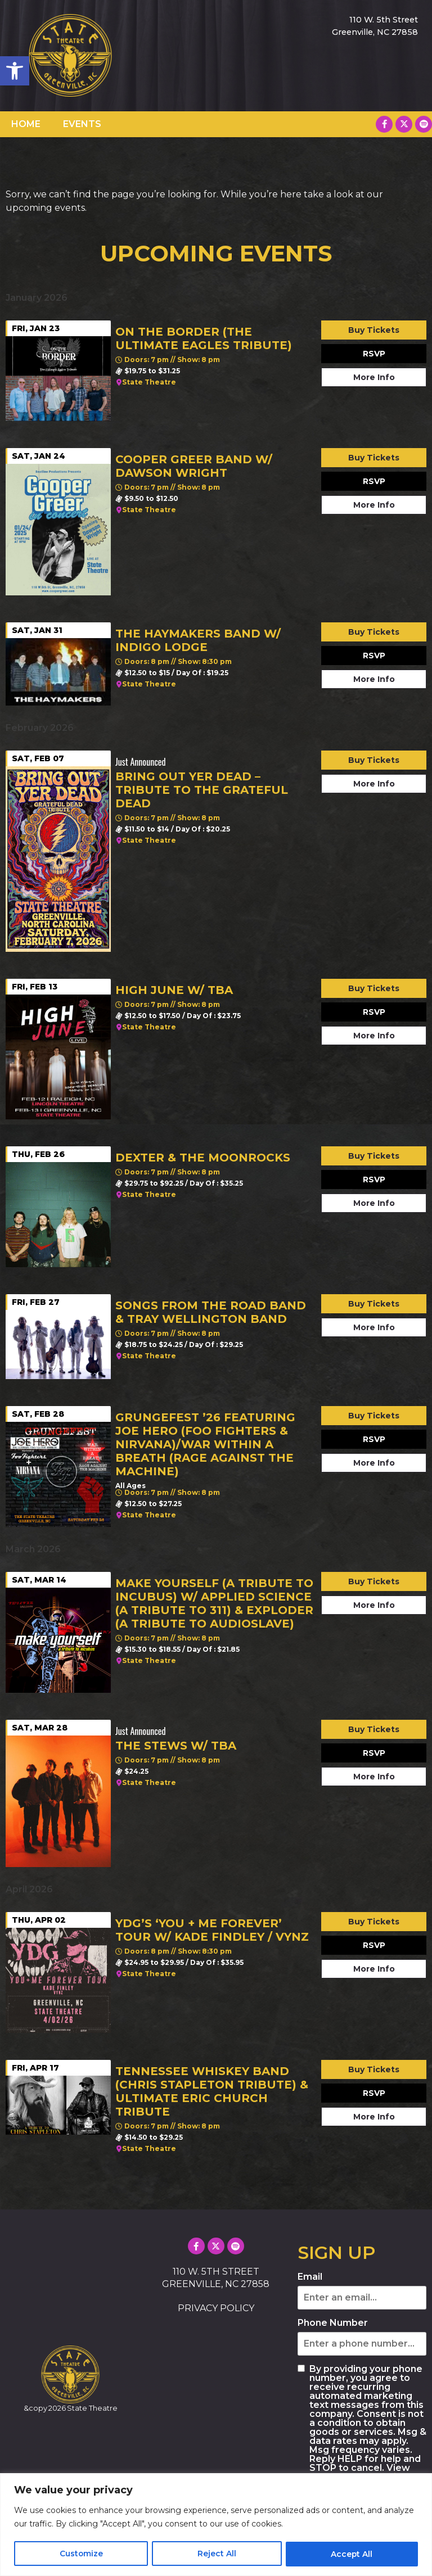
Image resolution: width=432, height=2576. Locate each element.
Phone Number (333, 2323)
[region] (216, 2524)
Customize (81, 2554)
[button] (14, 70)
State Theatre (149, 382)
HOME (25, 124)
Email (310, 2276)
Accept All (352, 2554)
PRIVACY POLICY (216, 2308)
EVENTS (82, 124)
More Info (374, 377)
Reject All (216, 2554)
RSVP (374, 354)
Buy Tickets (373, 330)
